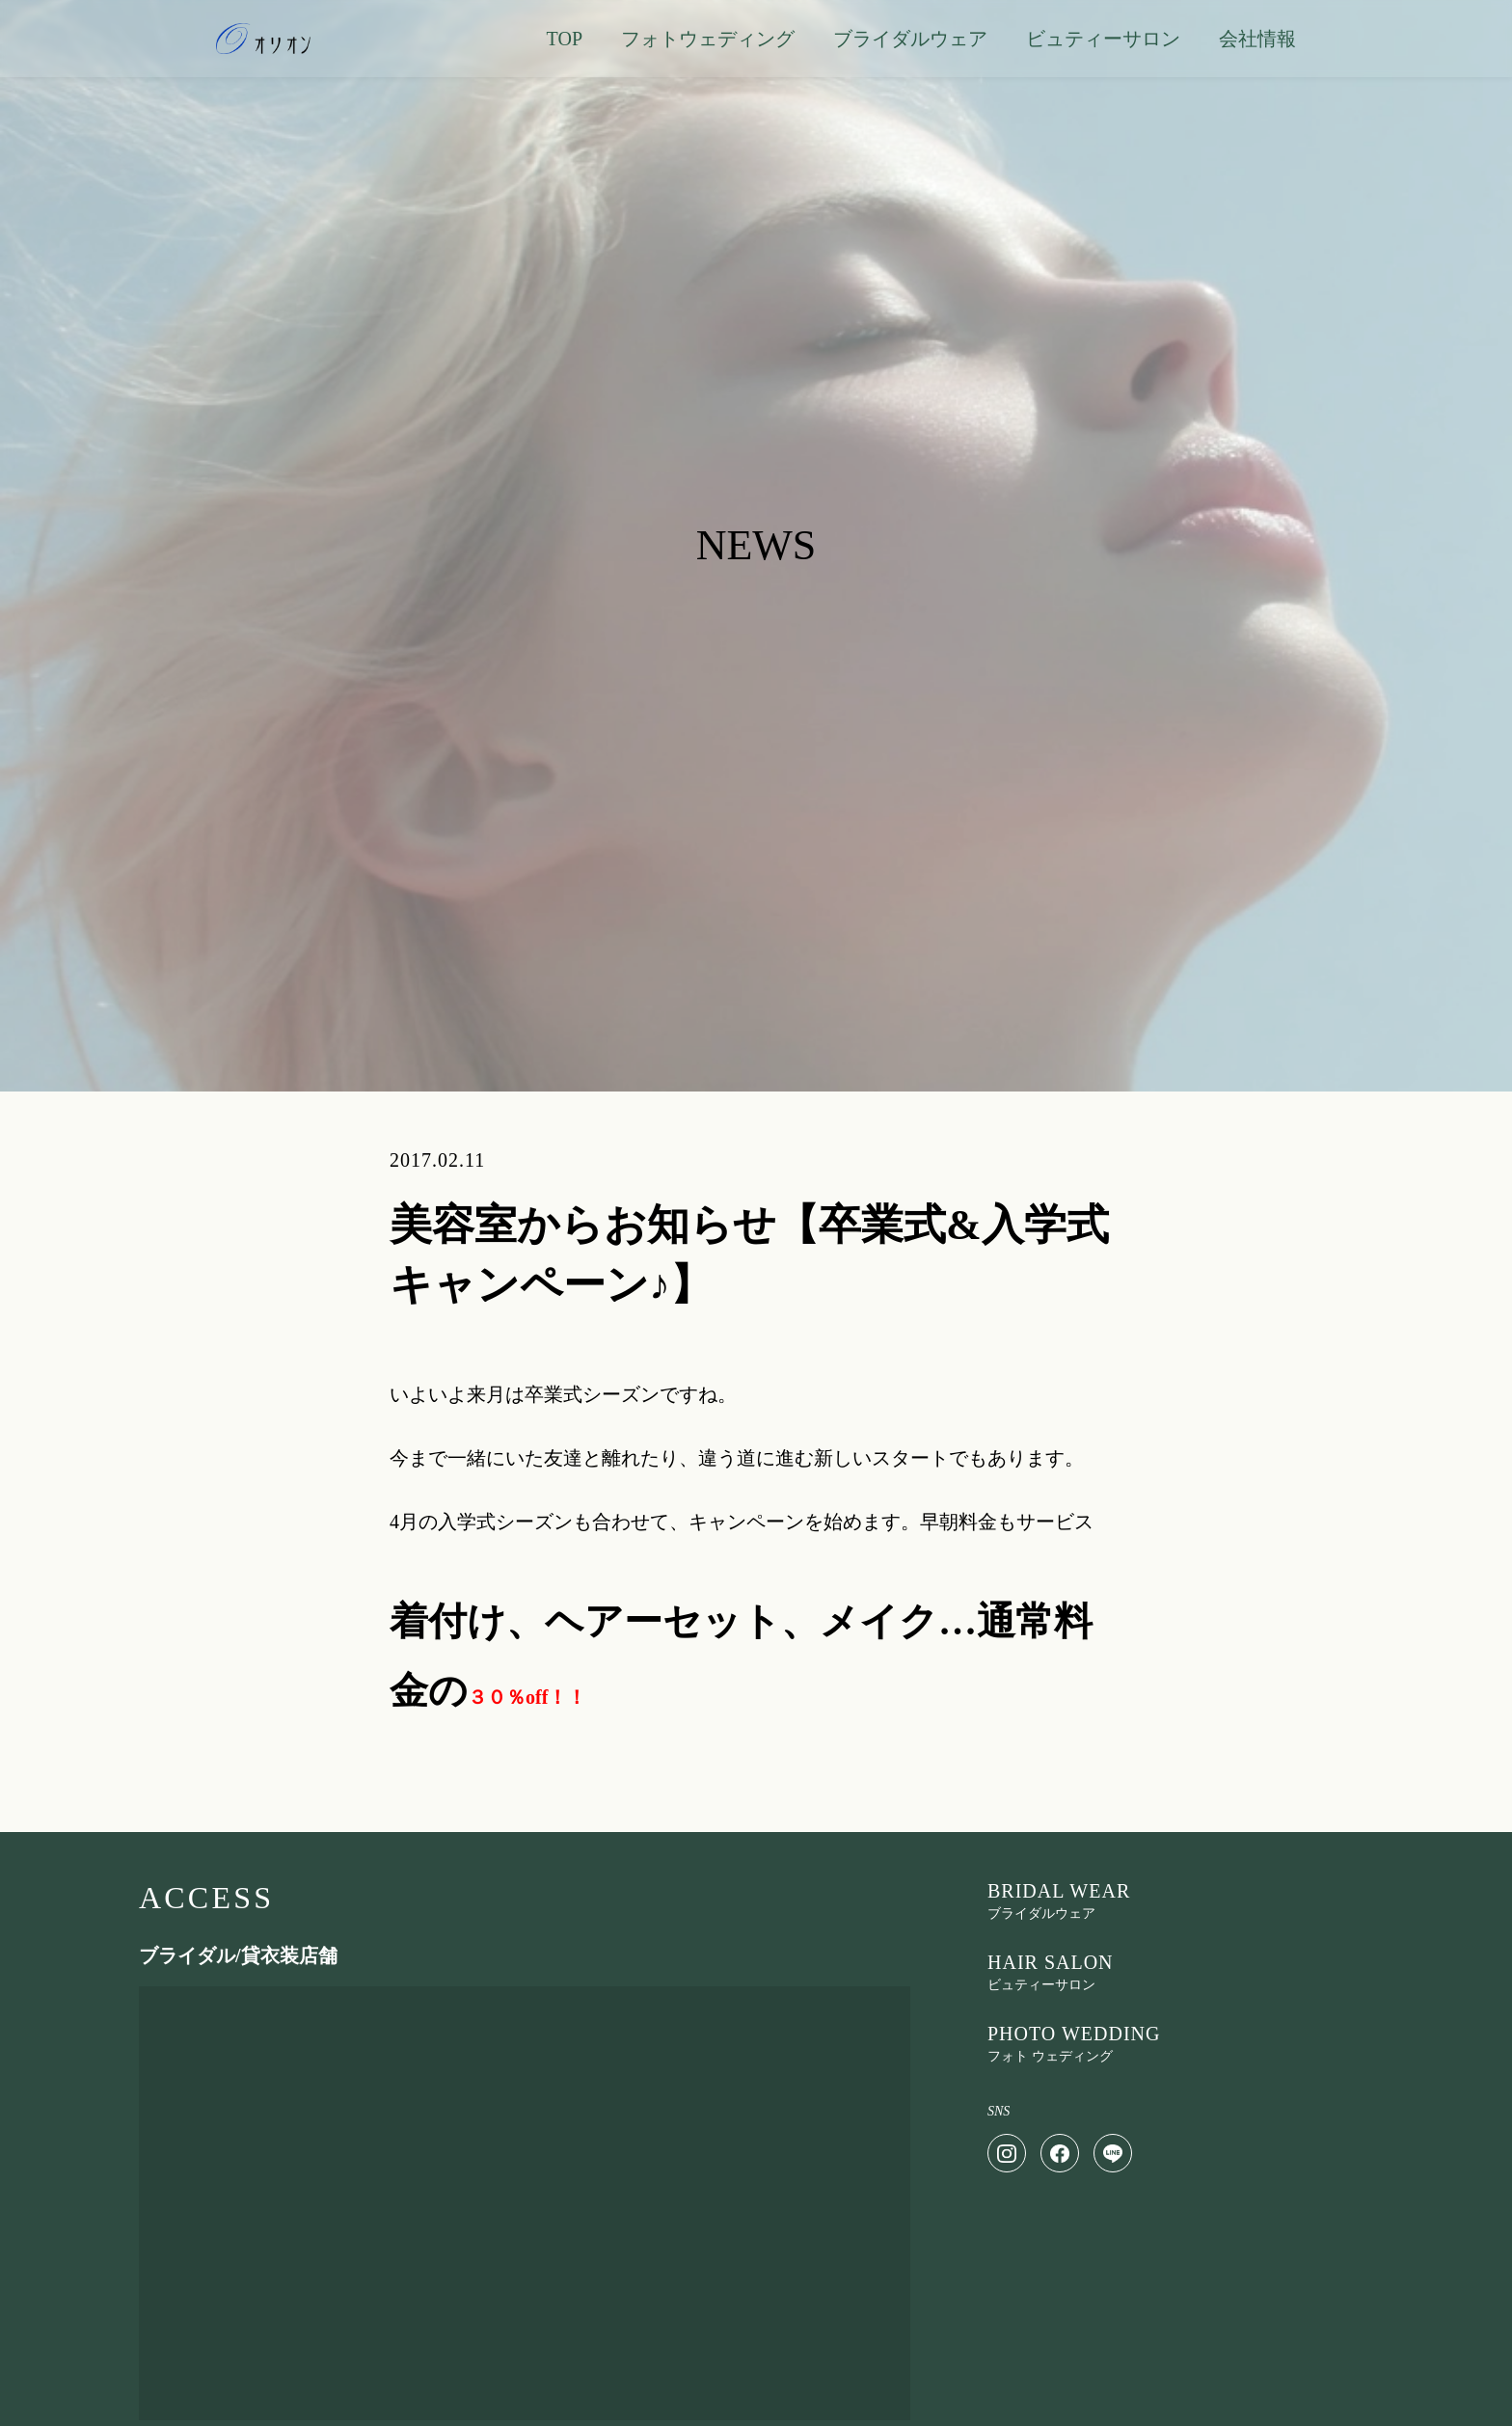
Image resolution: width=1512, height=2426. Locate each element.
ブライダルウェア (910, 38)
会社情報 (1257, 38)
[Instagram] (1006, 2153)
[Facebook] (1059, 2153)
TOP (564, 38)
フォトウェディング (708, 38)
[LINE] (1113, 2153)
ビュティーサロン (1103, 38)
